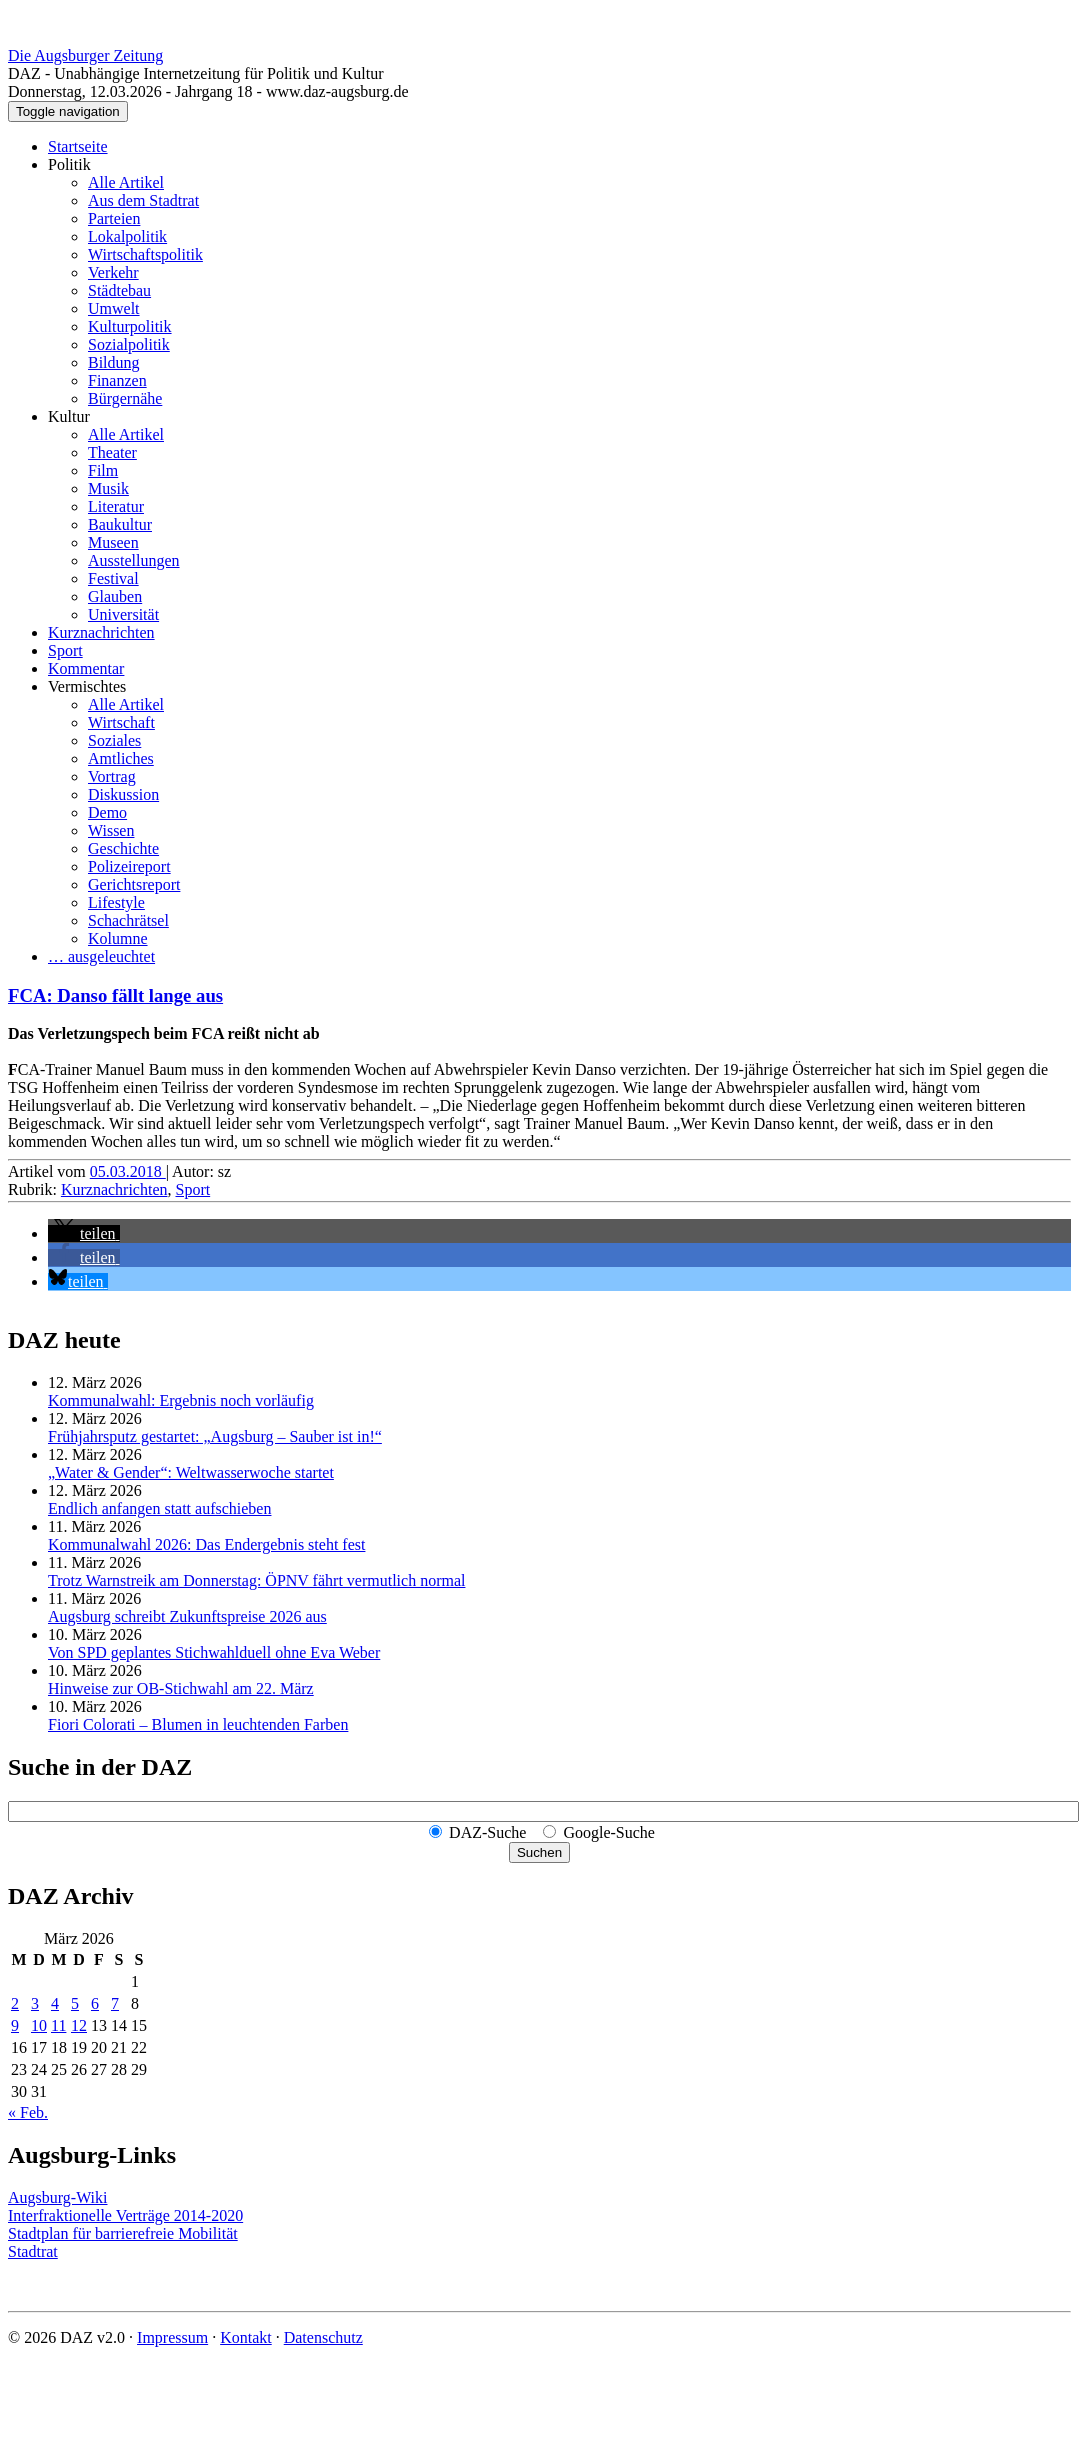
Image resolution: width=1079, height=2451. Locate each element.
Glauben (115, 596)
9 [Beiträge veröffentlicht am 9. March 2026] (15, 2025)
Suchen (539, 1852)
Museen (113, 542)
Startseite (78, 146)
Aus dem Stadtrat (143, 200)
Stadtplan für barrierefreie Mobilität (123, 2233)
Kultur (69, 416)
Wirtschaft (121, 722)
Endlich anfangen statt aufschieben (159, 1508)
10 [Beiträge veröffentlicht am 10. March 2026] (39, 2025)
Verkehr (113, 272)
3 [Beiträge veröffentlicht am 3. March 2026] (35, 2003)
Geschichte (123, 848)
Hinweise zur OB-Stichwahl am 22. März (181, 1688)
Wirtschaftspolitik (145, 254)
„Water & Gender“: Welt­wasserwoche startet (191, 1472)
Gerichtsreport (134, 884)
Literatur (116, 506)
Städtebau (119, 290)
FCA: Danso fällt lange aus (115, 995)
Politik (69, 164)
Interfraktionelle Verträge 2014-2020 (125, 2215)
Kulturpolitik (130, 326)
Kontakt (246, 2337)
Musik (108, 488)
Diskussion (123, 794)
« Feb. (28, 2112)
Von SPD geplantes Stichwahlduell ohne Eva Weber (214, 1652)
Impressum (172, 2337)
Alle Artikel (126, 182)
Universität (123, 614)
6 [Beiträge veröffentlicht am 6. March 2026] (95, 2003)
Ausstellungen (134, 560)
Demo (107, 812)
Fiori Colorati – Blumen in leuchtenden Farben (198, 1724)
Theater (112, 452)
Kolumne (118, 938)
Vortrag (112, 776)
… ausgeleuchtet (101, 956)
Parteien (114, 218)
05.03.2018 (128, 1171)
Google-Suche (609, 1832)
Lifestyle (116, 902)
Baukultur (120, 524)
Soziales (114, 740)
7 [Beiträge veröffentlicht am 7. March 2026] (115, 2003)
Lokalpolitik (127, 236)
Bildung (114, 362)
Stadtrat (33, 2251)
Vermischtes (87, 686)
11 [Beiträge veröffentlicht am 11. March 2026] (58, 2025)
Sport (65, 650)
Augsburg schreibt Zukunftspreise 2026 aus (187, 1616)
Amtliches (121, 758)
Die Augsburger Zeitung (85, 55)
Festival (113, 578)
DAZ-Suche (487, 1832)
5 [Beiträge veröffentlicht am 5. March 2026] (75, 2003)
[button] (84, 1233)
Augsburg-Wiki (58, 2197)
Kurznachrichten (101, 632)
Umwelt (114, 308)
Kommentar (86, 668)
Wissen (111, 830)
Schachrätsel (128, 920)
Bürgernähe (125, 398)
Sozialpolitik (129, 344)
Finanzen (117, 380)
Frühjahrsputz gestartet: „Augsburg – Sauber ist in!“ (215, 1436)
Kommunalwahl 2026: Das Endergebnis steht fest (206, 1544)
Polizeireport (129, 866)
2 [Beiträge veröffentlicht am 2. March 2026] (15, 2003)
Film (103, 470)
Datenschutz (323, 2337)
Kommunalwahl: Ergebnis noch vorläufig (181, 1400)
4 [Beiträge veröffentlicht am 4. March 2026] (55, 2003)
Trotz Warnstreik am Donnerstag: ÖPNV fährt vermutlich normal (256, 1580)
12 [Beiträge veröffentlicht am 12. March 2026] (79, 2025)
